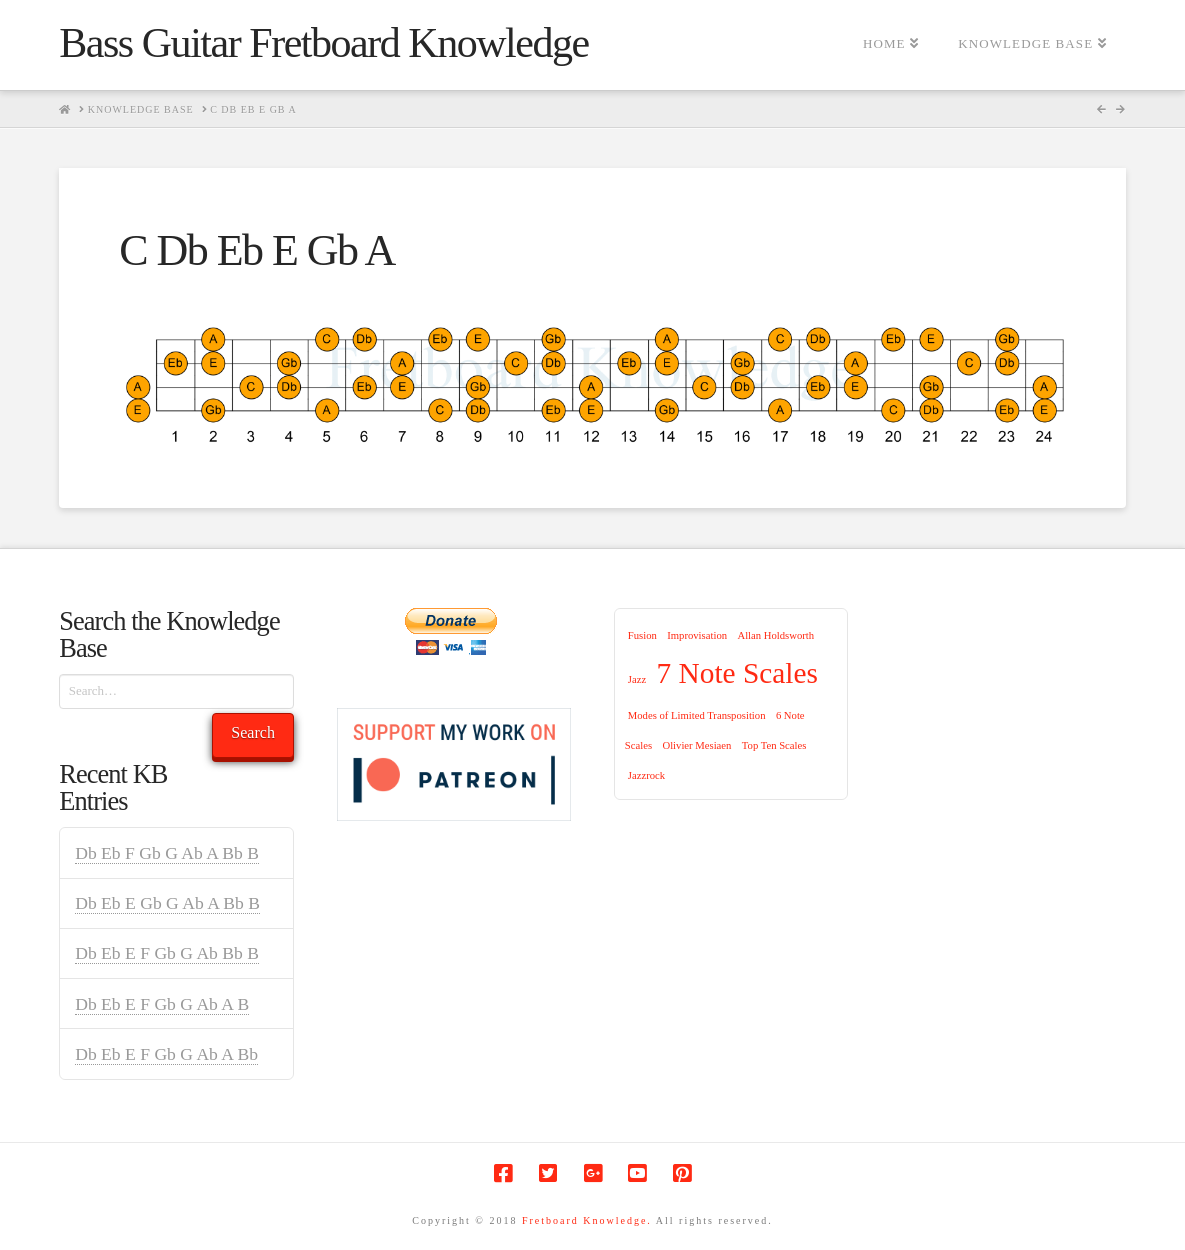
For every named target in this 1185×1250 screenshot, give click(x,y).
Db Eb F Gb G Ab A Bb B (167, 853)
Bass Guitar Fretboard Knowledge (323, 43)
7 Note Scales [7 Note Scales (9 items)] (737, 673)
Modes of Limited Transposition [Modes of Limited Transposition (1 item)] (697, 715)
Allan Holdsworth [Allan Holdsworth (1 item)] (775, 635)
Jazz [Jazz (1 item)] (637, 679)
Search (253, 732)
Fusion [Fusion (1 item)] (642, 635)
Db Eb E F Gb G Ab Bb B (167, 953)
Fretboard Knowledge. (587, 1220)
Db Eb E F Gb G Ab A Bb (166, 1054)
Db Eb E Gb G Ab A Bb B (167, 903)
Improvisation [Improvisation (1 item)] (697, 635)
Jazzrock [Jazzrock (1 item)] (646, 775)
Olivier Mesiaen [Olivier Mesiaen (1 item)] (696, 745)
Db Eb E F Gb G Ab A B (162, 1004)
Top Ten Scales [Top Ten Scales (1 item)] (774, 745)
